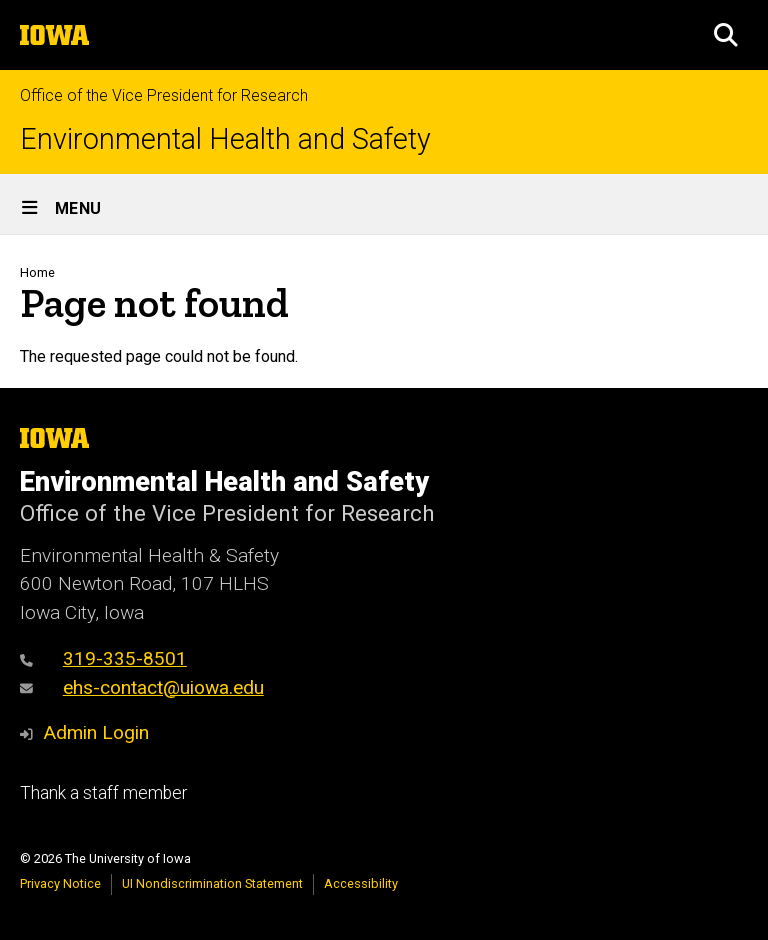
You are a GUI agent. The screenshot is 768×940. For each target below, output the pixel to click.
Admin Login (96, 732)
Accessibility (361, 883)
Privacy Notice (60, 883)
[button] (726, 35)
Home (37, 272)
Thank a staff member (103, 793)
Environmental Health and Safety (225, 139)
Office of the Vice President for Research (164, 95)
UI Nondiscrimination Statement (212, 883)
